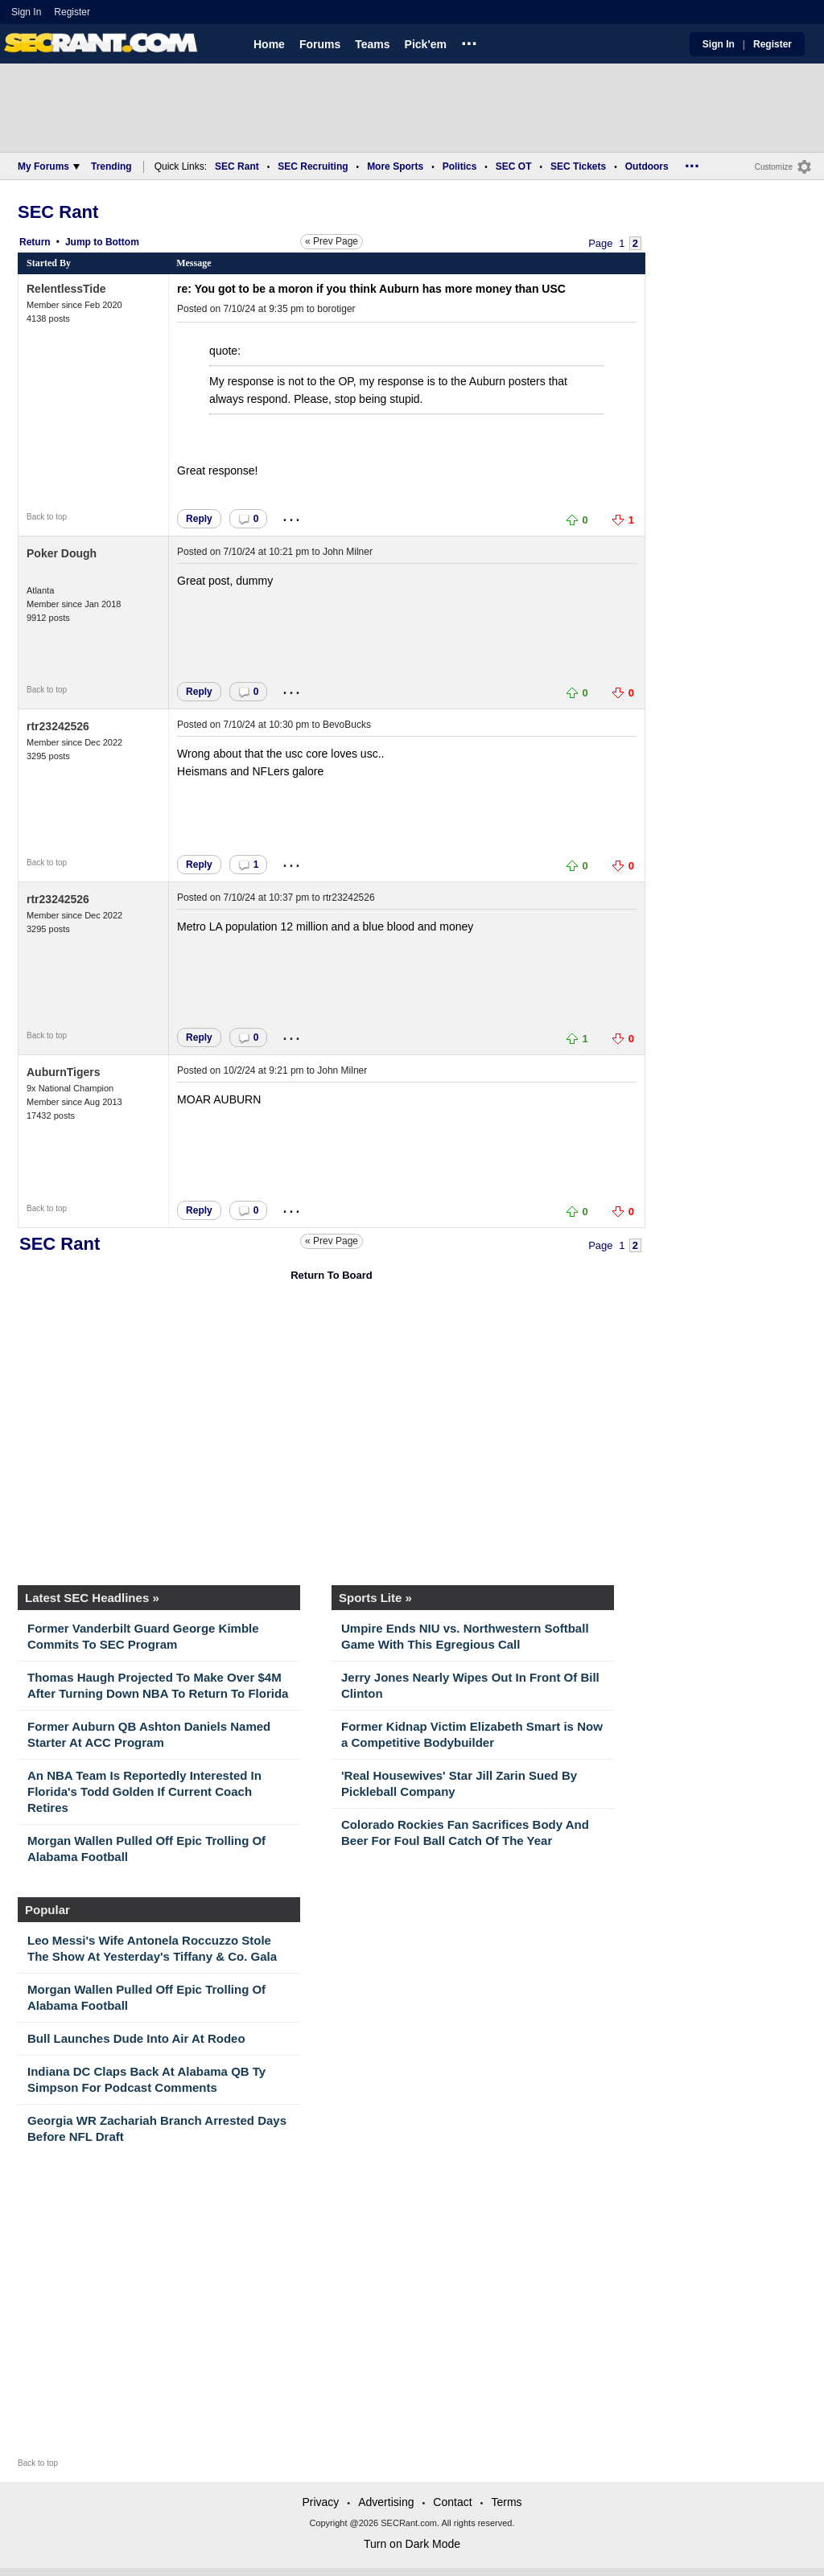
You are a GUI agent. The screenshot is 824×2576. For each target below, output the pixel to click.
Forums (319, 44)
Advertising (386, 2502)
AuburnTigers (64, 1072)
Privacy (320, 2502)
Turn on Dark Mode (412, 2543)
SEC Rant (237, 166)
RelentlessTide (66, 288)
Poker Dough (62, 553)
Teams (372, 44)
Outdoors (647, 166)
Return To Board (331, 1275)
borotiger (336, 308)
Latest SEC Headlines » (92, 1597)
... (469, 41)
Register (73, 12)
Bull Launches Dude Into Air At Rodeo (136, 2038)
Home (269, 44)
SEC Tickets (578, 166)
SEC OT (514, 166)
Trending (111, 166)
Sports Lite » (375, 1597)
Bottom (122, 242)
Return (35, 242)
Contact (452, 2502)
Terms (506, 2502)
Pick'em (426, 44)
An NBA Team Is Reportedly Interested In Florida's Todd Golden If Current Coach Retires (144, 1791)
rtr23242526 (58, 726)
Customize (774, 166)
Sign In (26, 12)
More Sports (395, 166)
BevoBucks (347, 724)
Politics (460, 166)
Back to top (47, 516)
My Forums (49, 166)
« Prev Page (331, 241)
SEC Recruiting (313, 166)
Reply (199, 518)
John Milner (348, 551)
